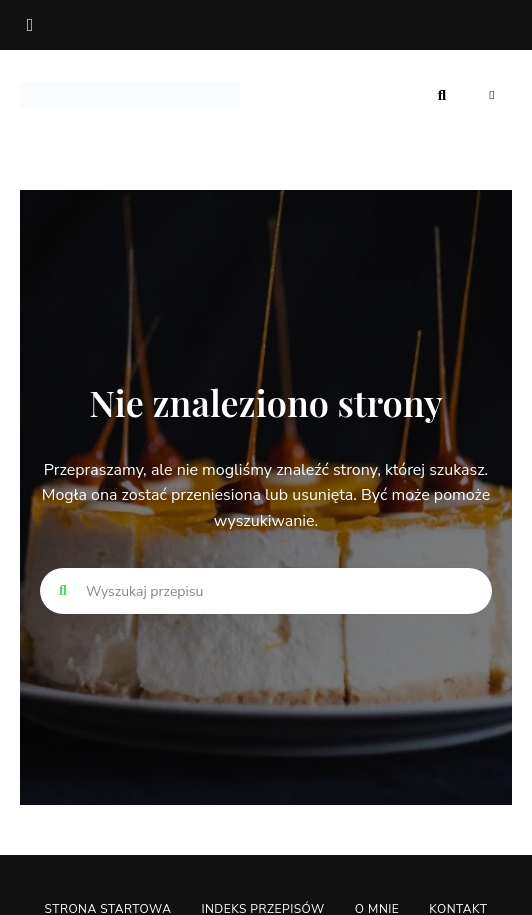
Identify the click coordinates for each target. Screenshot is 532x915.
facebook (30, 25)
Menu (492, 95)
